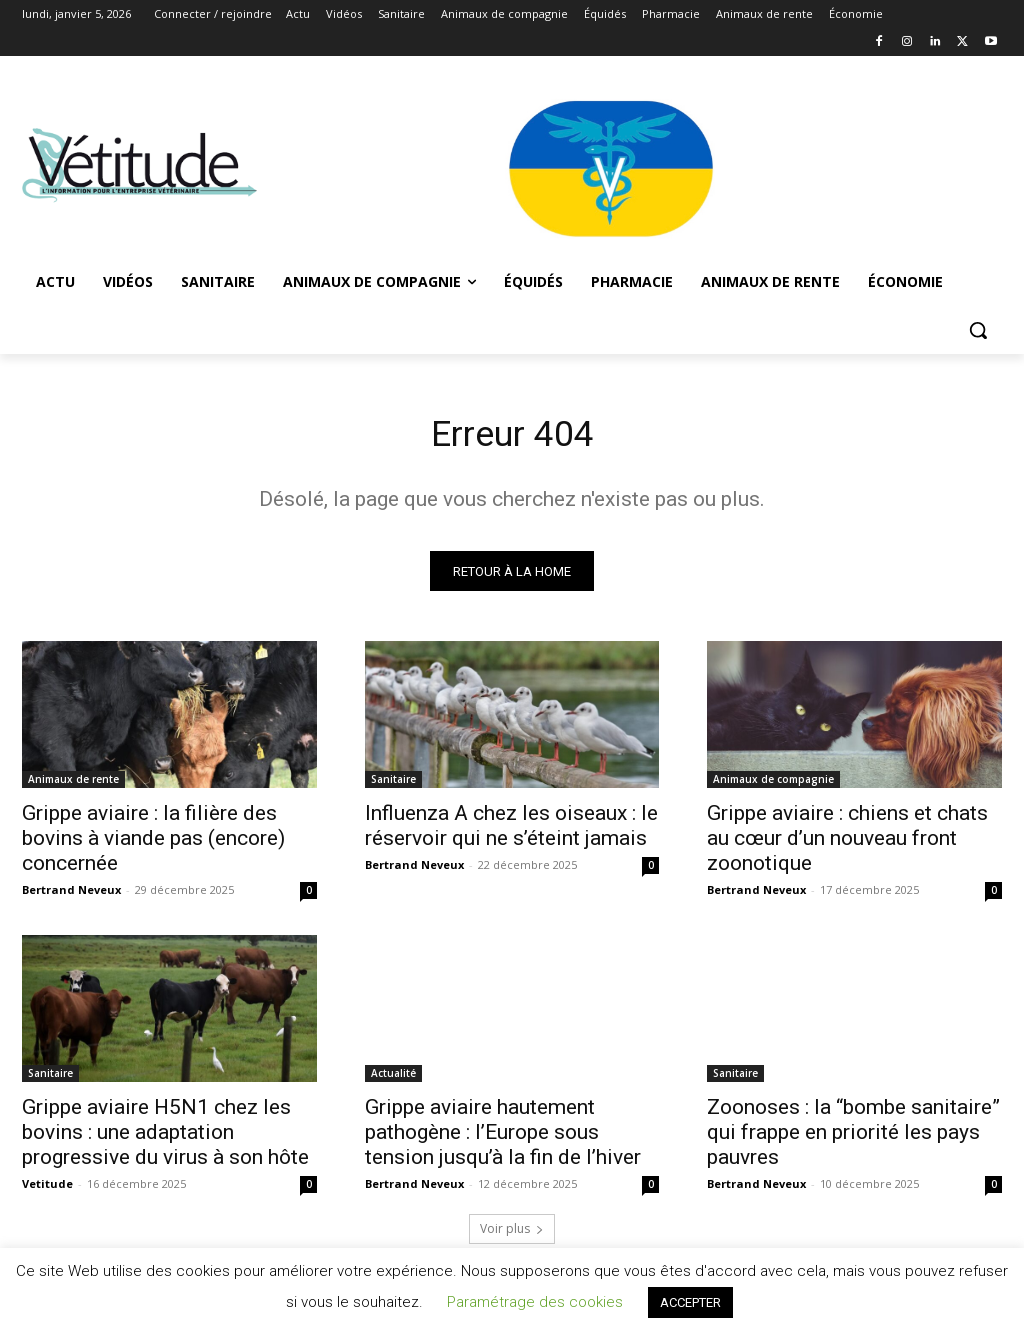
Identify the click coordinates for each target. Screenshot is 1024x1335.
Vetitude (47, 1191)
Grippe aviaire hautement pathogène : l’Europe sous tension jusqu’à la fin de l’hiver (503, 1140)
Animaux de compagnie (773, 786)
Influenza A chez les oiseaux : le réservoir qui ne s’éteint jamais (511, 832)
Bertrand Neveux (71, 896)
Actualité (393, 1081)
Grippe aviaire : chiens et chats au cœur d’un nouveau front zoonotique (847, 845)
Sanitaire (393, 786)
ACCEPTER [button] (690, 1302)
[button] (978, 330)
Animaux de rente (73, 786)
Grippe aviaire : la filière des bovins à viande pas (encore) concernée (153, 845)
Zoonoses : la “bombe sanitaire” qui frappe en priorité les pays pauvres (853, 1140)
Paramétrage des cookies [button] (535, 1302)
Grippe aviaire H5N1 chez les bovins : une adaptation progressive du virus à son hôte (165, 1140)
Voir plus (512, 1235)
